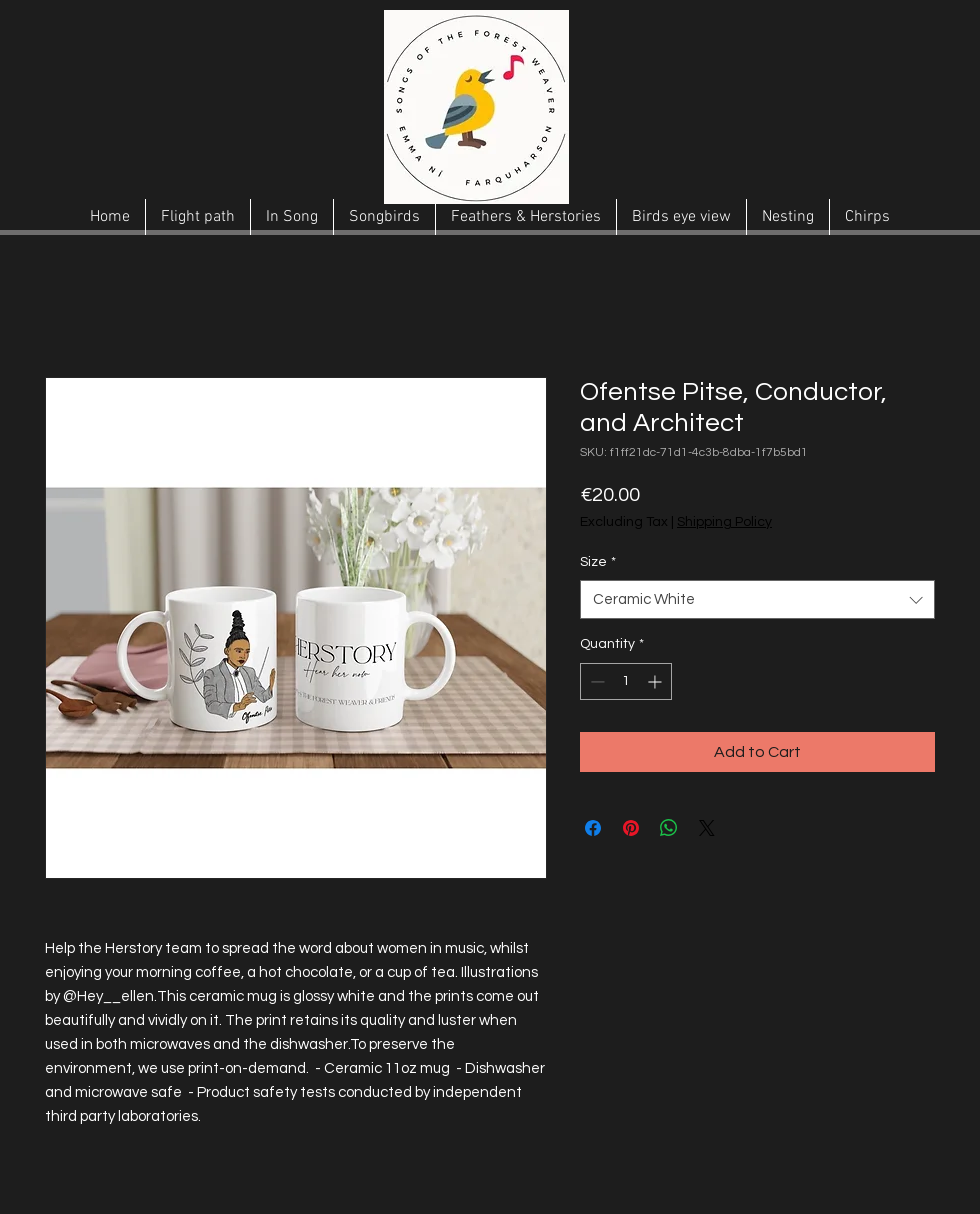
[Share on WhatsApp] (669, 828)
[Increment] (656, 681)
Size (598, 562)
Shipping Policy (724, 522)
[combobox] (757, 599)
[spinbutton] (626, 681)
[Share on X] (707, 828)
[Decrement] (595, 681)
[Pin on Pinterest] (631, 828)
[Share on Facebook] (593, 828)
